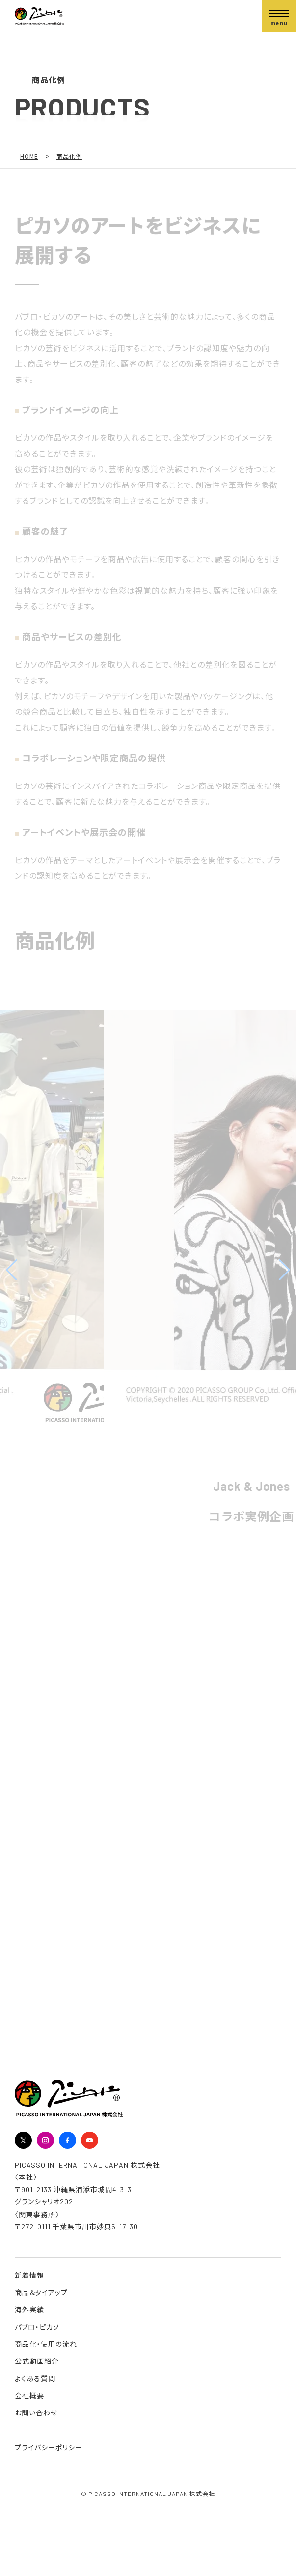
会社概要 (29, 2395)
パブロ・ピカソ (37, 2327)
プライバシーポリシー (48, 2447)
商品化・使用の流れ (46, 2344)
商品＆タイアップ (41, 2292)
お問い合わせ (36, 2413)
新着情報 (29, 2275)
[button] (11, 1270)
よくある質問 (35, 2378)
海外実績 (29, 2309)
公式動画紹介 (37, 2361)
